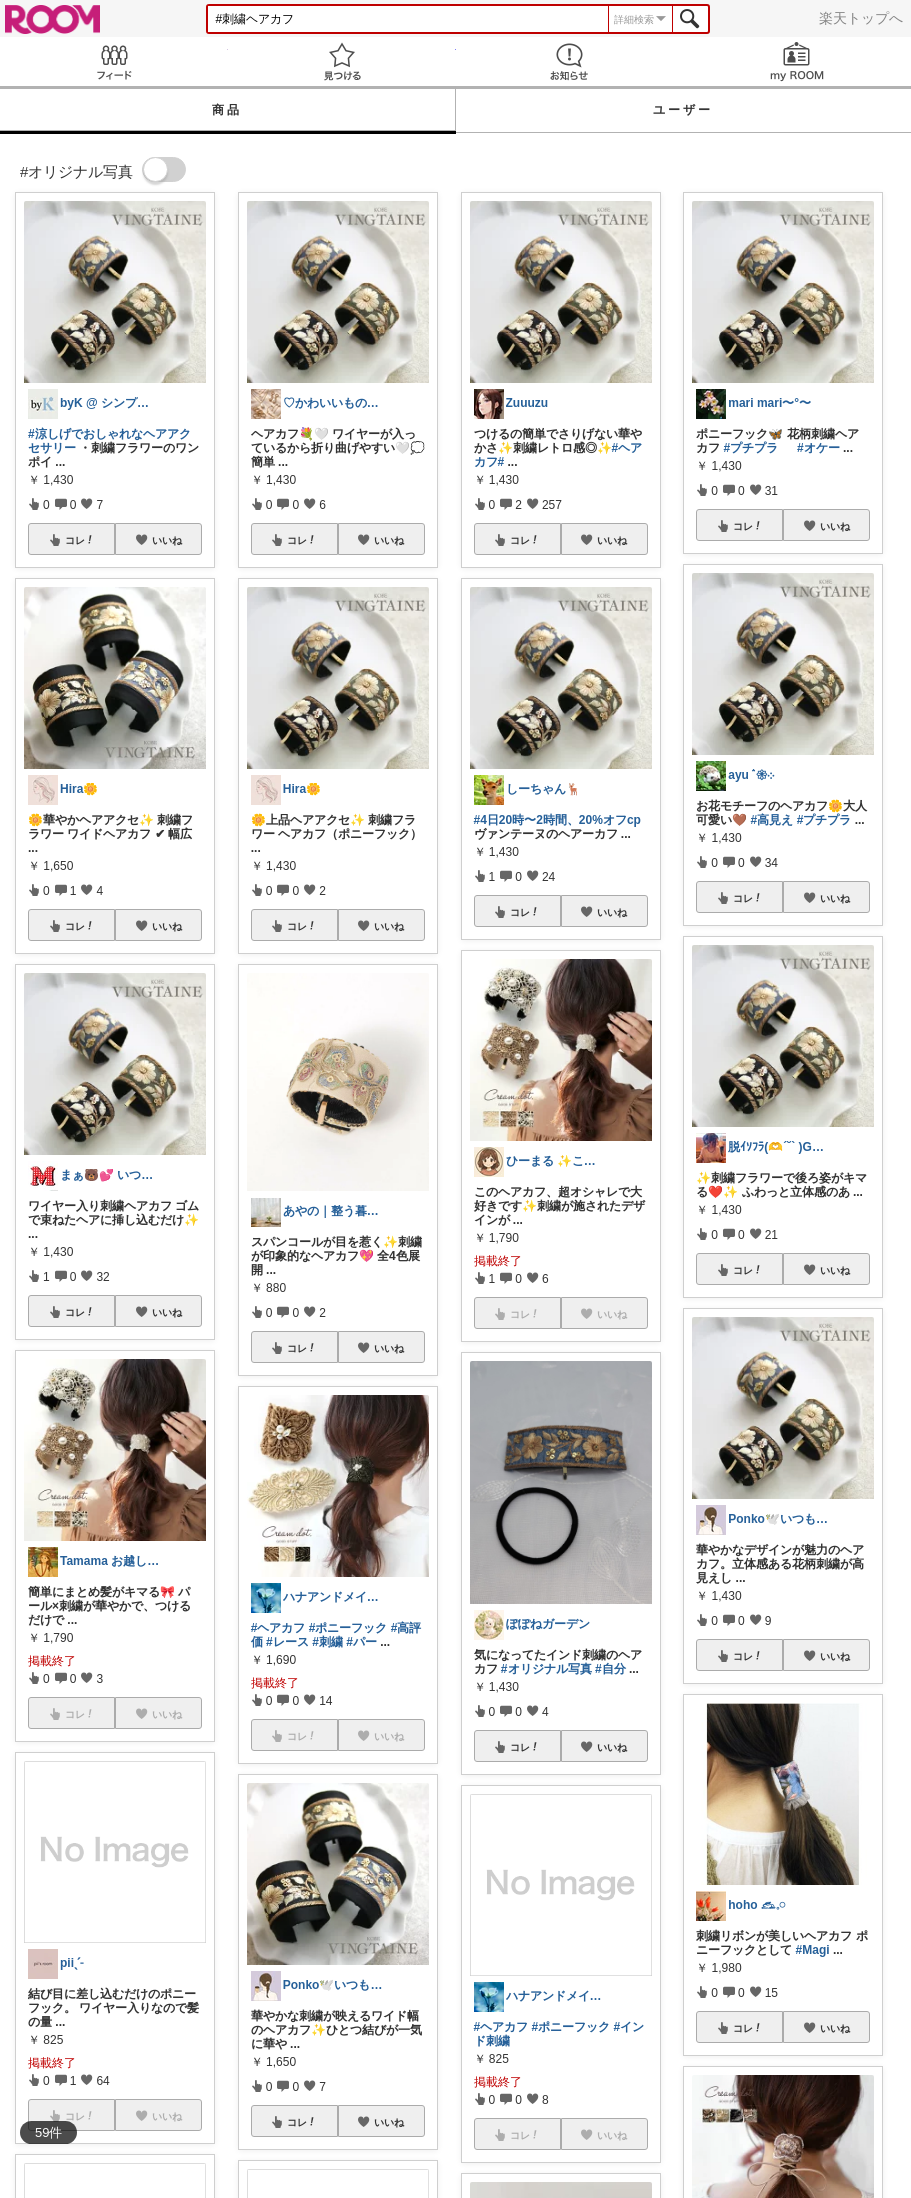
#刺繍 (327, 1642)
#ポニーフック (348, 1628)
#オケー (818, 448)
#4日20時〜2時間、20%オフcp (557, 820)
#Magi (813, 1950)
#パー (361, 1642)
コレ (80, 540)
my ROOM (797, 61)
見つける (342, 61)
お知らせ (570, 61)
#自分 (610, 1669)
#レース (287, 1642)
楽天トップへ (861, 18)
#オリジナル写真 (546, 1669)
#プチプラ (751, 448)
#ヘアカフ (278, 1628)
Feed (114, 61)
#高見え (772, 820)
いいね (167, 540)
